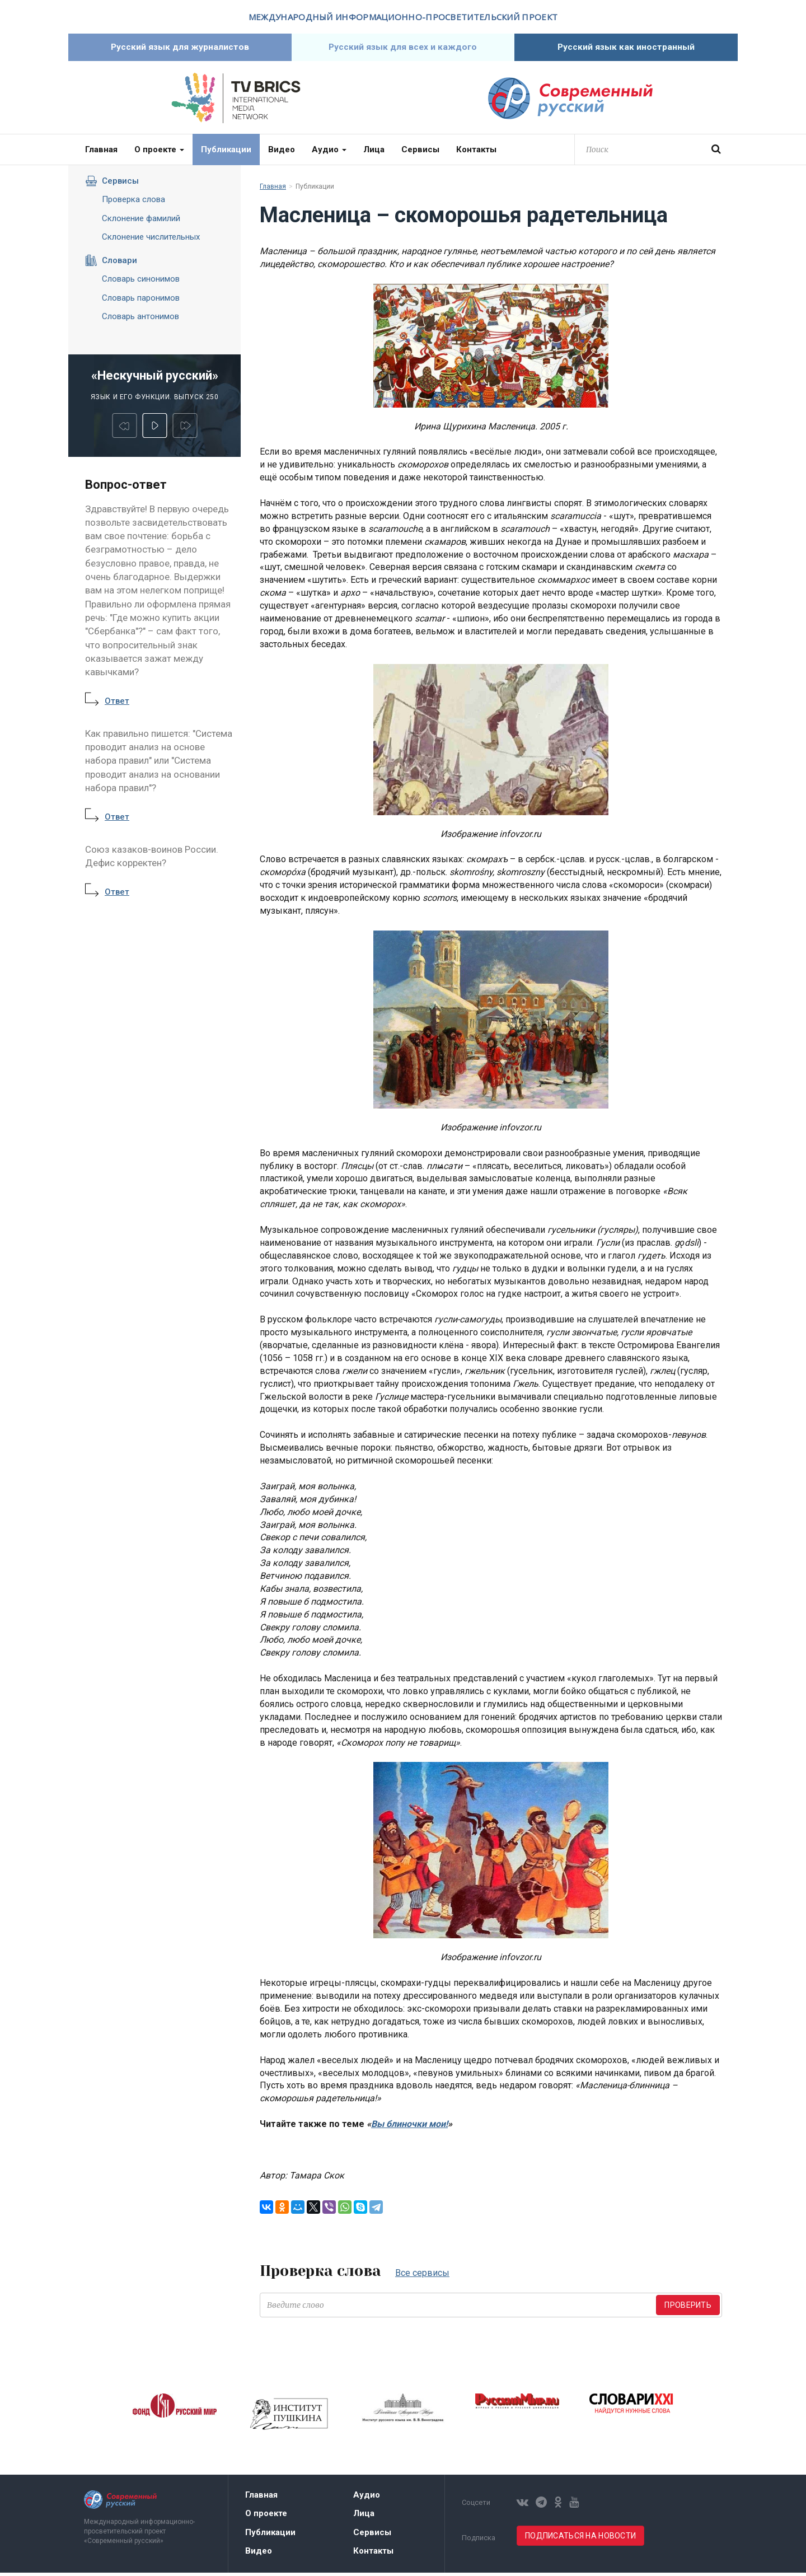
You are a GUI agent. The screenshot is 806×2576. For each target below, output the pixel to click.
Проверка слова (133, 203)
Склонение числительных (151, 240)
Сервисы (420, 153)
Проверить (687, 2308)
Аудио (329, 153)
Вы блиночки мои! (409, 2127)
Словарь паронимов (141, 301)
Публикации (226, 153)
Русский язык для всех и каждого (403, 48)
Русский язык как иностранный (626, 48)
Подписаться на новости (580, 2539)
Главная (101, 153)
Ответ (117, 704)
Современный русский (570, 102)
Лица (374, 153)
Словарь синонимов (141, 282)
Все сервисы (422, 2276)
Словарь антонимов (140, 320)
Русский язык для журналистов (180, 48)
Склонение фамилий (141, 222)
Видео (281, 153)
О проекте (159, 153)
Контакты (476, 153)
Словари (111, 264)
